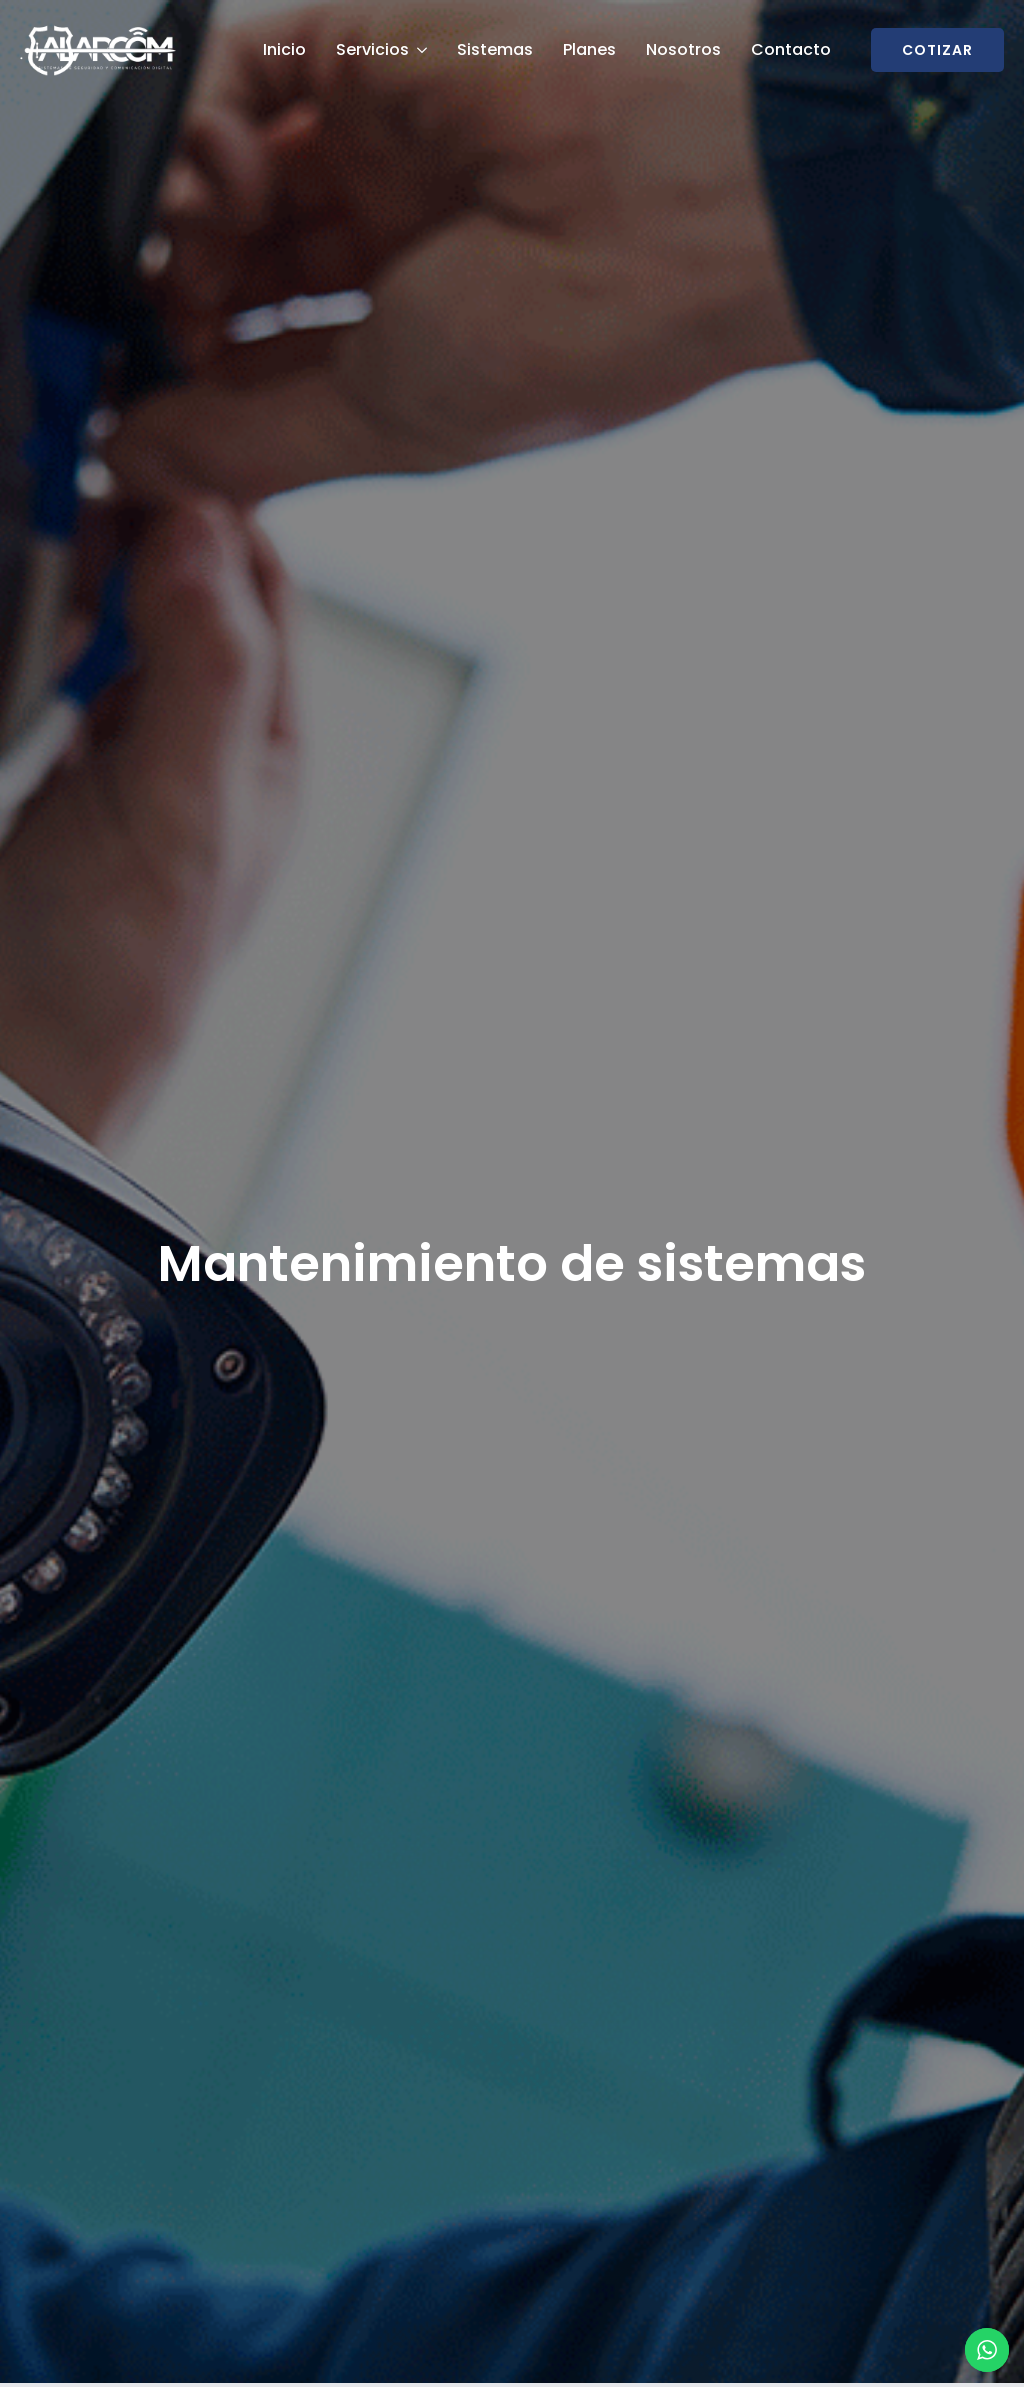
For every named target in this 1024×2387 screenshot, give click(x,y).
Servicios (372, 49)
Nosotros (683, 49)
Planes (589, 49)
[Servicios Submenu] (420, 50)
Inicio (284, 49)
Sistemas (495, 49)
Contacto (791, 49)
